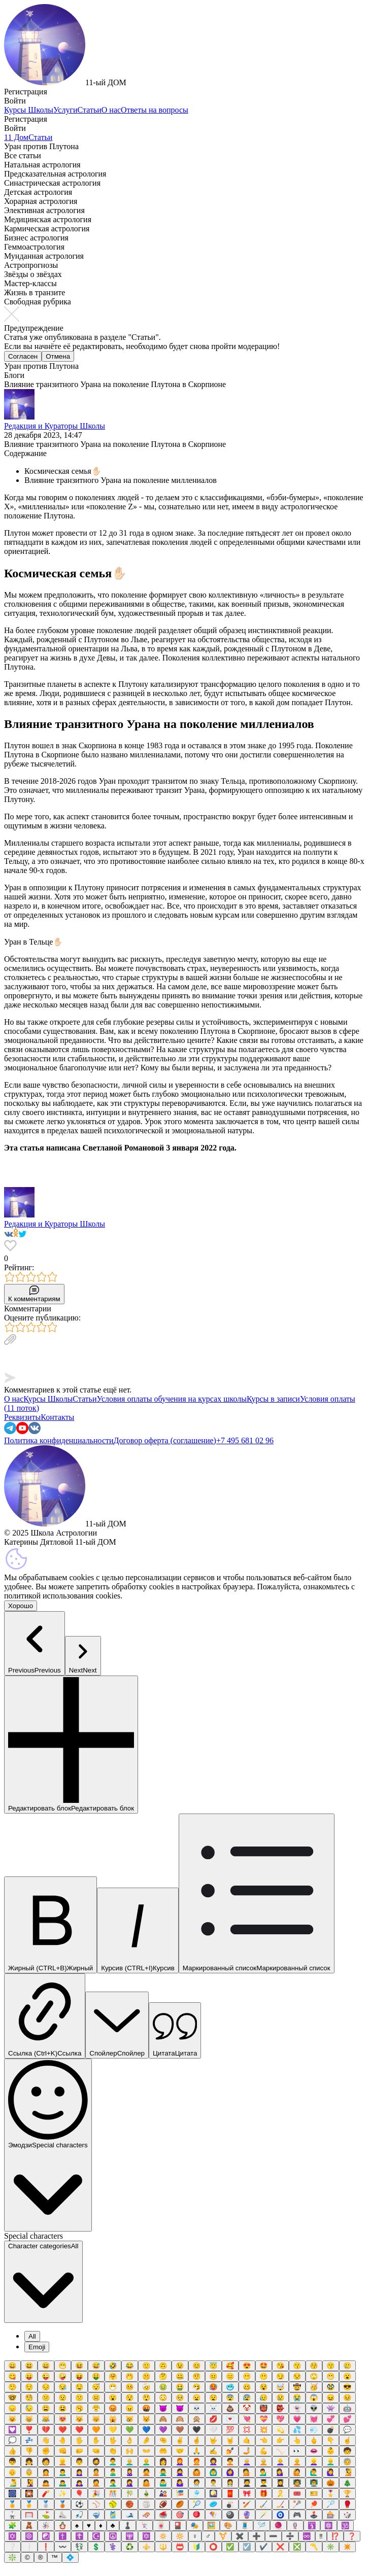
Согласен (23, 356)
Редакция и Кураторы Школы (54, 426)
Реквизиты (22, 1417)
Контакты (57, 1417)
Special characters (33, 2236)
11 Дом (16, 137)
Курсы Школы (28, 110)
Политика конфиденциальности (59, 1440)
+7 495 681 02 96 (245, 1440)
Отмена (58, 356)
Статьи (90, 110)
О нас (111, 110)
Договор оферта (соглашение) (165, 1440)
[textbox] (184, 1359)
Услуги (65, 110)
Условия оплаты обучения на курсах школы (171, 1399)
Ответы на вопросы (154, 110)
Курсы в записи (273, 1399)
